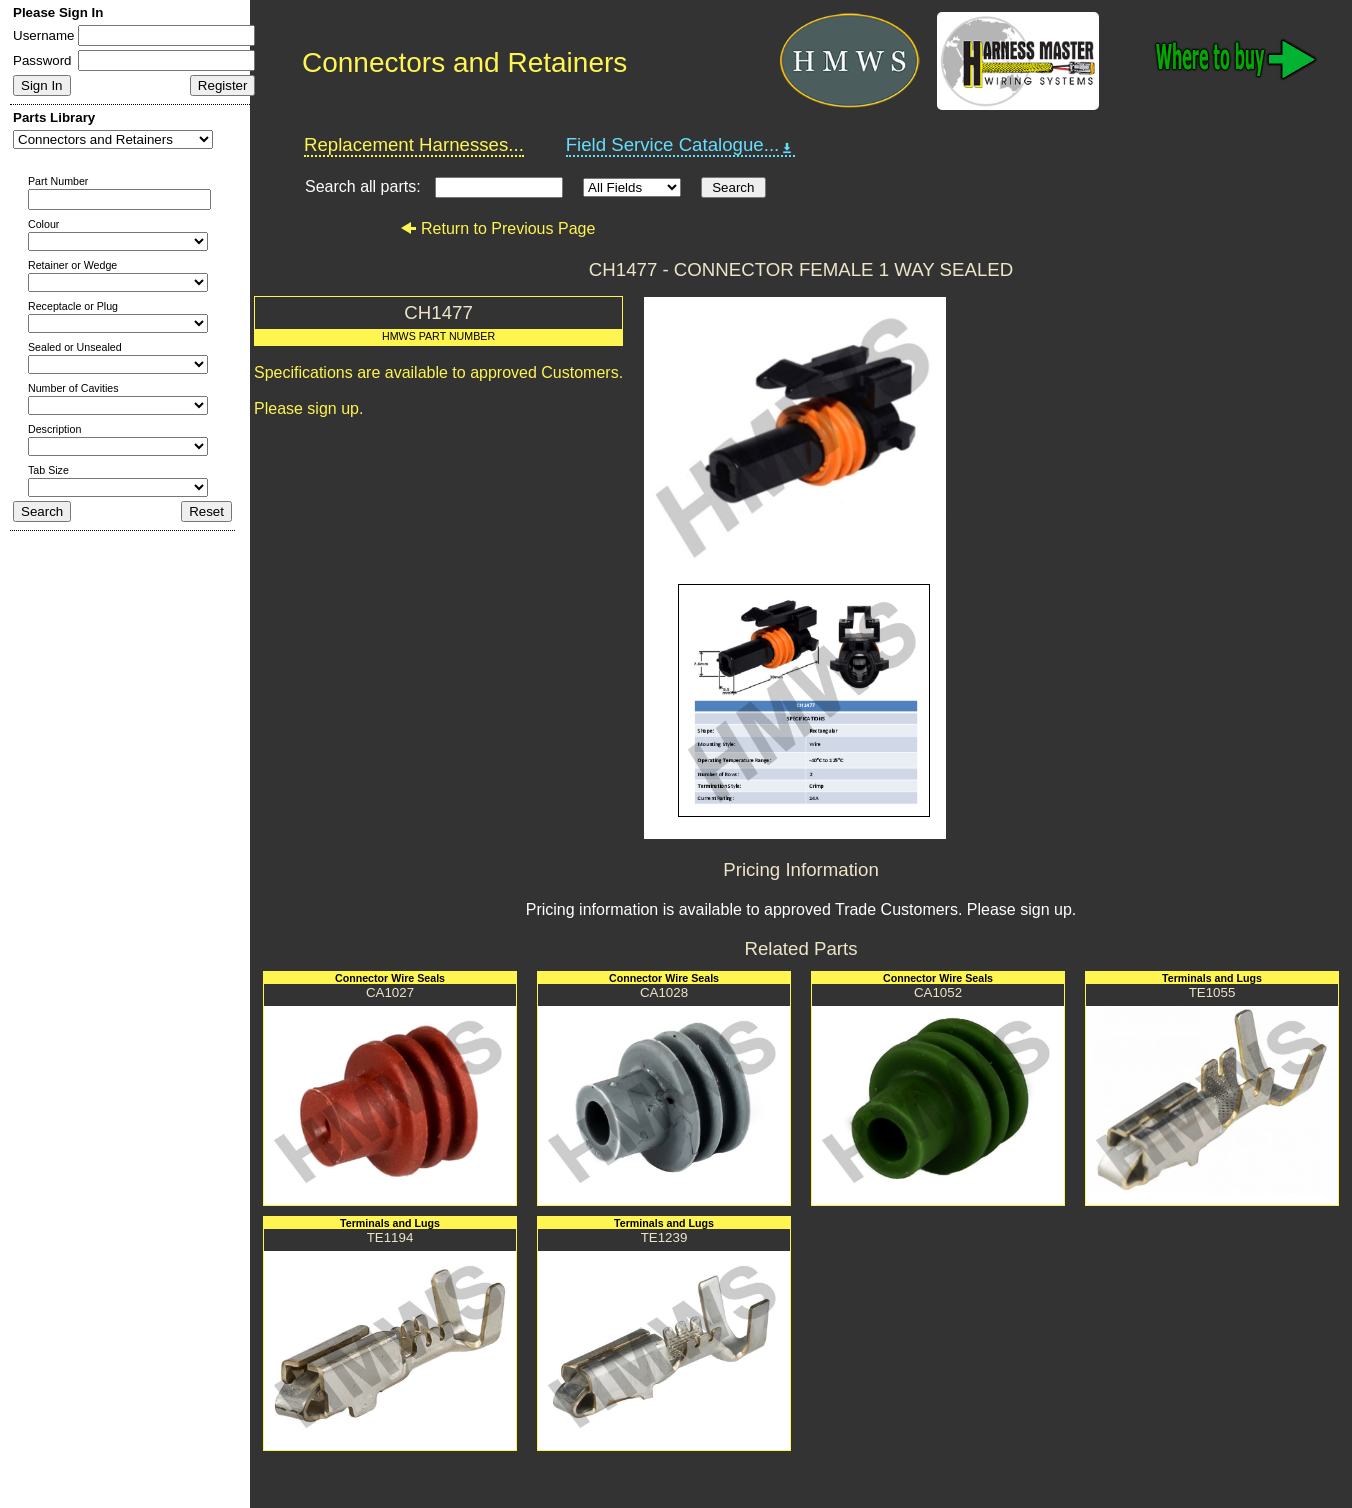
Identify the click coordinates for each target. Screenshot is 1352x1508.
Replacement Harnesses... (414, 144)
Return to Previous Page (497, 228)
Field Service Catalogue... (681, 145)
